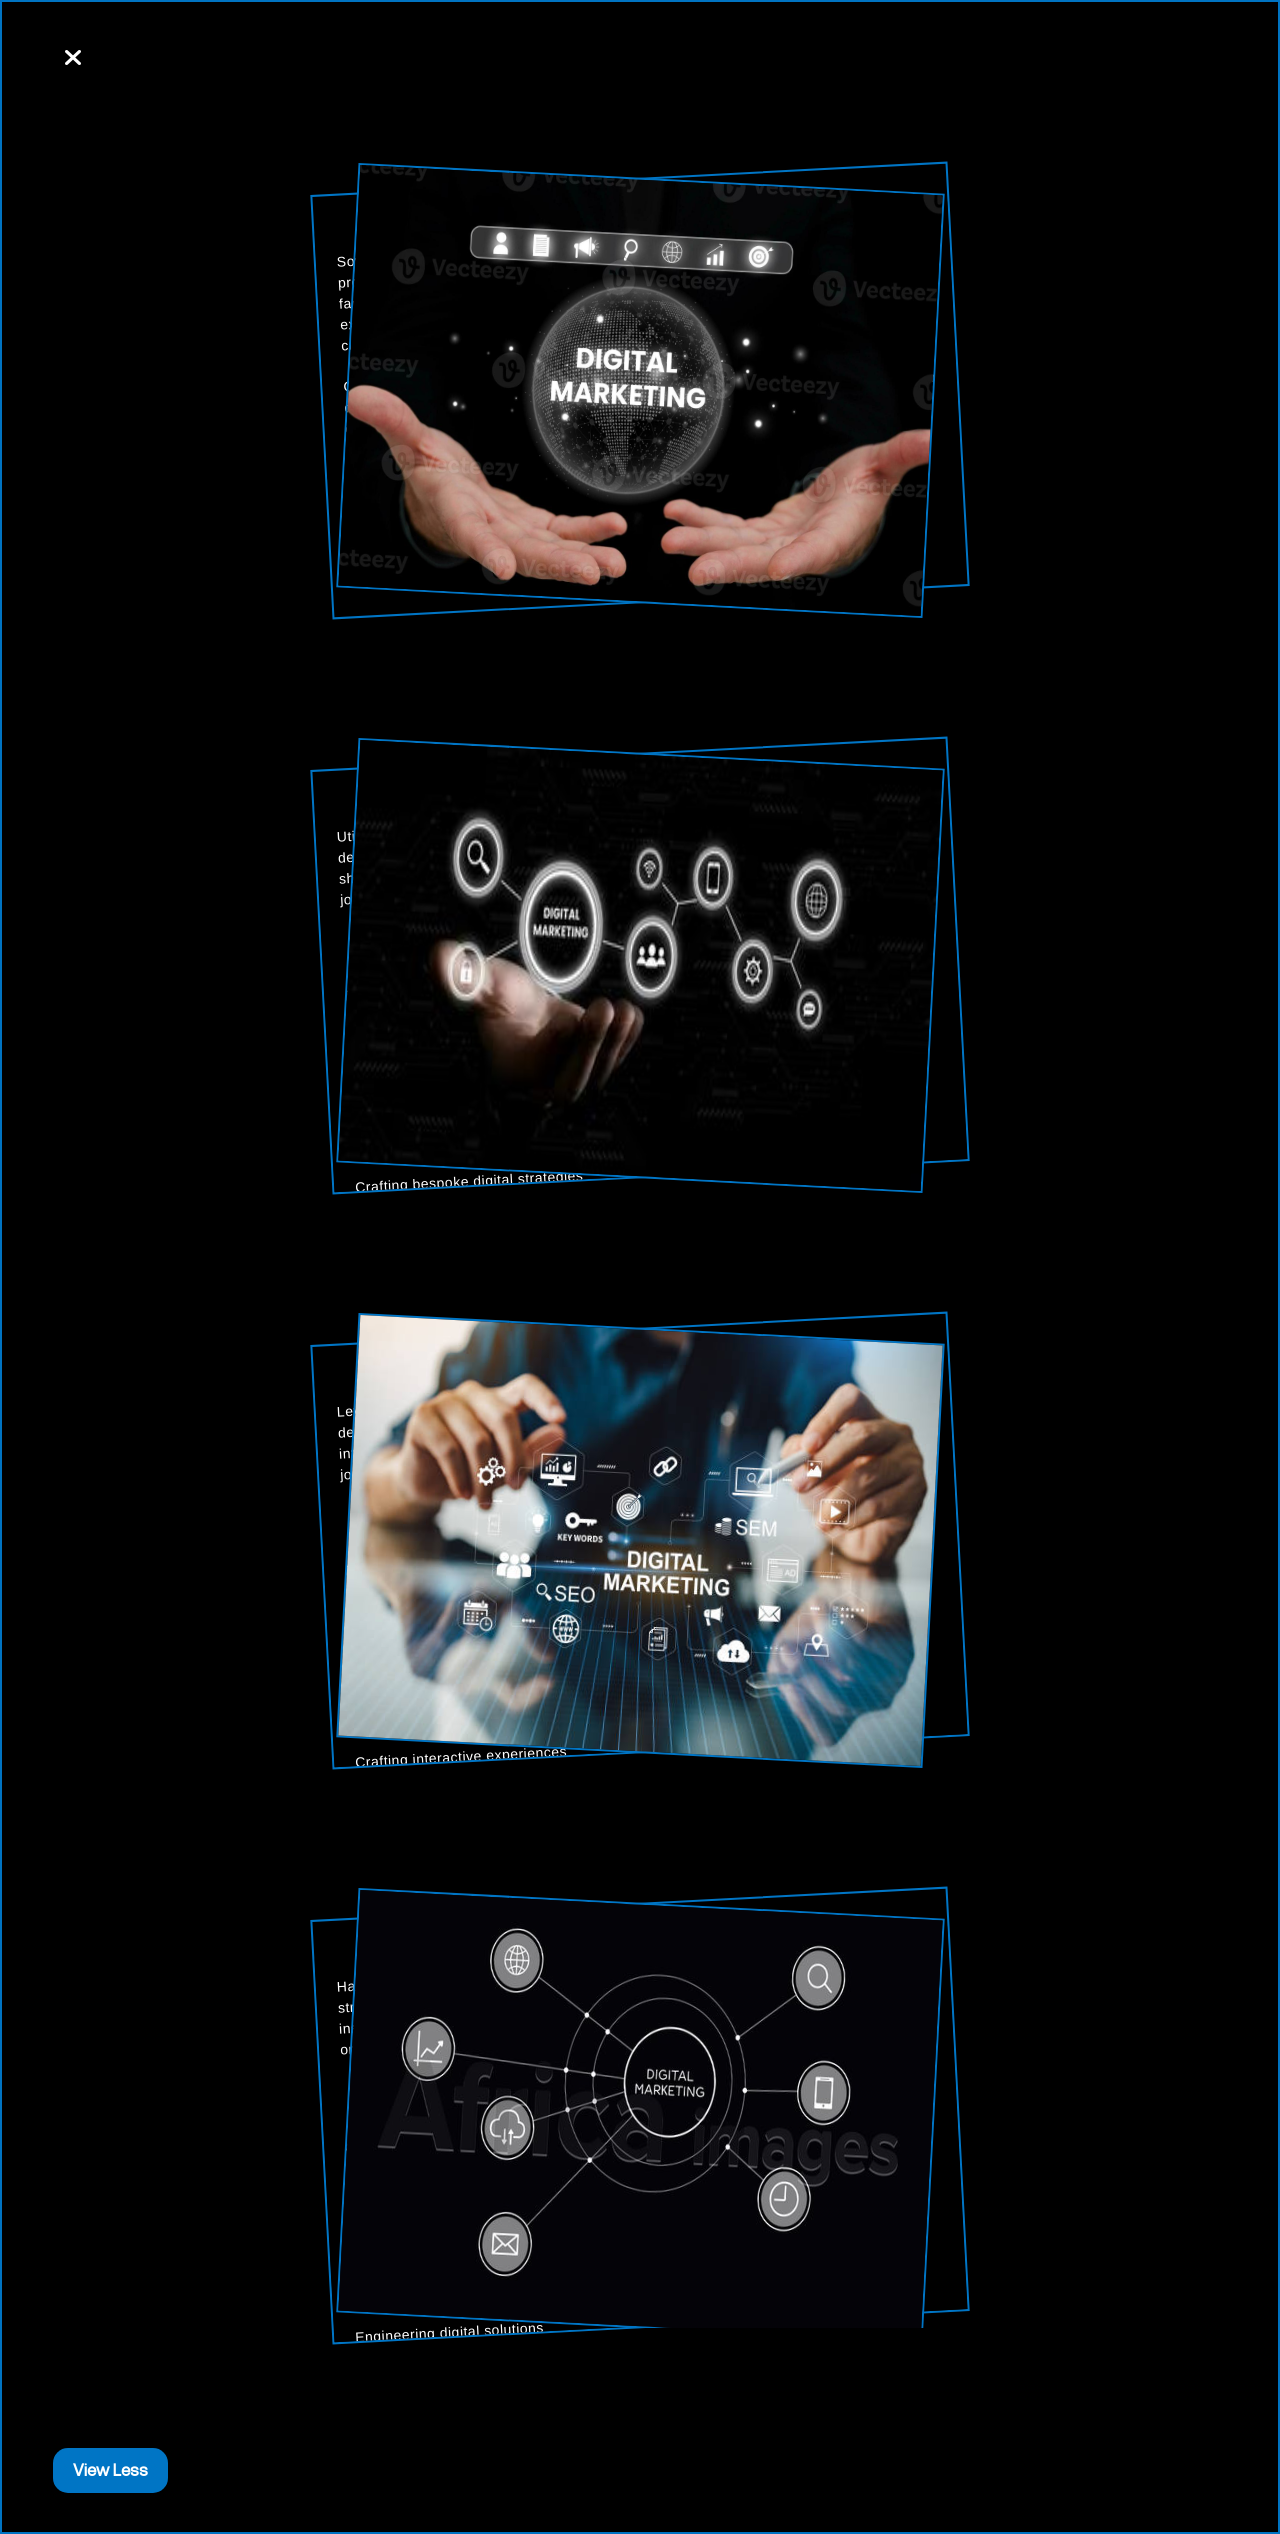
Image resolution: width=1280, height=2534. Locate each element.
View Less (110, 2470)
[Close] (73, 59)
